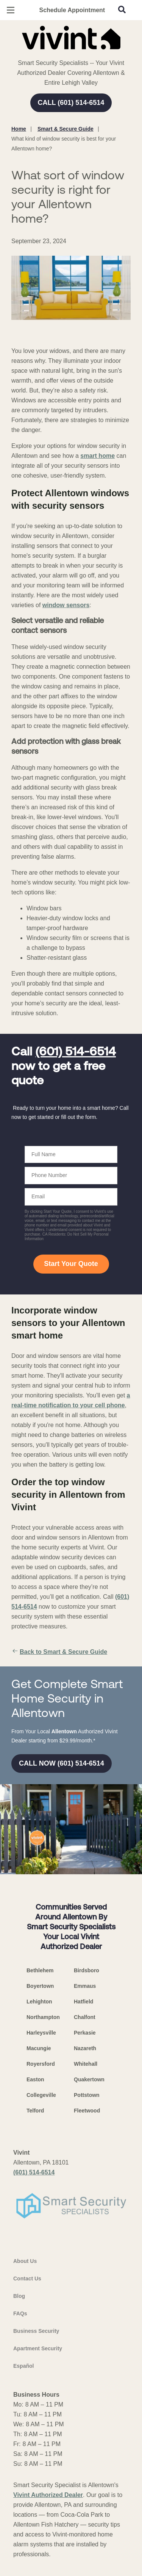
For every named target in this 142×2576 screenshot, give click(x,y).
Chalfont (84, 2017)
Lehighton (39, 2001)
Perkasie (85, 2033)
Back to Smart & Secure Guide (59, 1652)
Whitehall (85, 2064)
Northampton (43, 2017)
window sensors (65, 605)
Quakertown (89, 2079)
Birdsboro (86, 1970)
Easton (35, 2079)
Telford (35, 2111)
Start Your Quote (71, 1263)
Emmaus (85, 1986)
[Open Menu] (10, 10)
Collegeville (41, 2095)
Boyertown (40, 1986)
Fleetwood (87, 2111)
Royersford (41, 2064)
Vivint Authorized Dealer (48, 2495)
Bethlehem (40, 1970)
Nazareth (85, 2048)
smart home (97, 456)
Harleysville (41, 2033)
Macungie (39, 2048)
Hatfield (83, 2001)
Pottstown (87, 2095)
